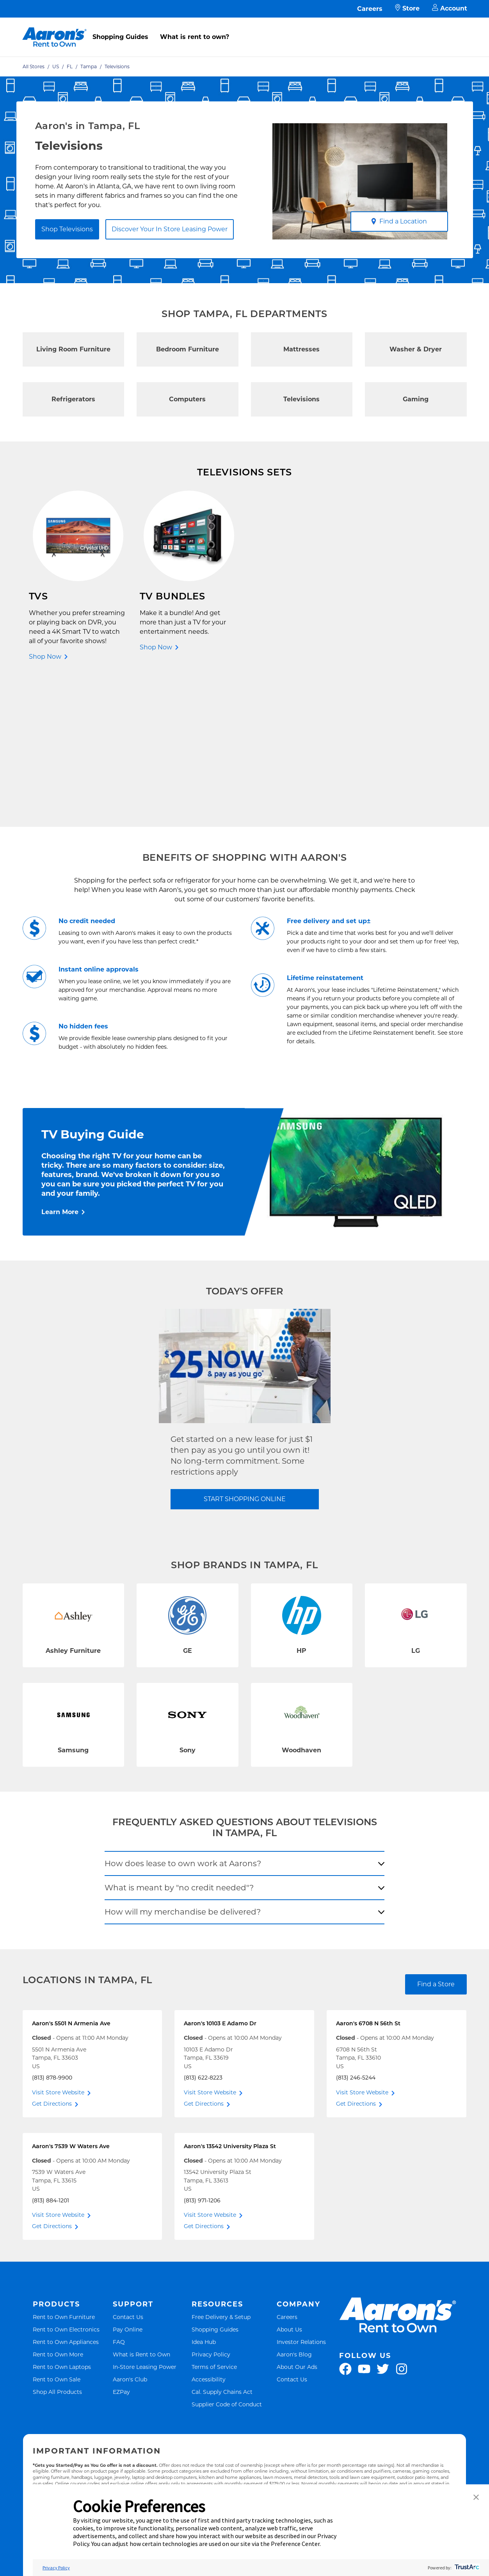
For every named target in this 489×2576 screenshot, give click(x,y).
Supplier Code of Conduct (227, 2264)
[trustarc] (466, 2568)
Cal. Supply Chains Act (222, 2251)
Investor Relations (301, 2201)
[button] (476, 2497)
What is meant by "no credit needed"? (179, 1747)
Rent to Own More (58, 2214)
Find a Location (399, 221)
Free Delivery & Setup (221, 2176)
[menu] (244, 28)
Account (449, 9)
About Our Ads (297, 2226)
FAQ (119, 2201)
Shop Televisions (67, 229)
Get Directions (52, 1962)
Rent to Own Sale (56, 2239)
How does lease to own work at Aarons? (183, 1723)
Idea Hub (204, 2201)
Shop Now (45, 656)
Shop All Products (57, 2251)
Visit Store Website (58, 1951)
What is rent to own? (194, 37)
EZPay (121, 2251)
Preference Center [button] (295, 2544)
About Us (289, 2189)
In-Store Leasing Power (144, 2226)
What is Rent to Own (141, 2214)
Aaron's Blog (294, 2214)
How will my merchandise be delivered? (183, 1771)
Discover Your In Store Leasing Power (170, 229)
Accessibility (209, 2239)
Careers (369, 8)
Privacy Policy (211, 2214)
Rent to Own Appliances (66, 2201)
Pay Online (127, 2189)
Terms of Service (214, 2226)
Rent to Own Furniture (64, 2176)
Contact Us (128, 2176)
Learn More (59, 1071)
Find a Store (436, 1843)
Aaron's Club (130, 2239)
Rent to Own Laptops (62, 2226)
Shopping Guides (120, 37)
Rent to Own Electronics (66, 2189)
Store (407, 9)
